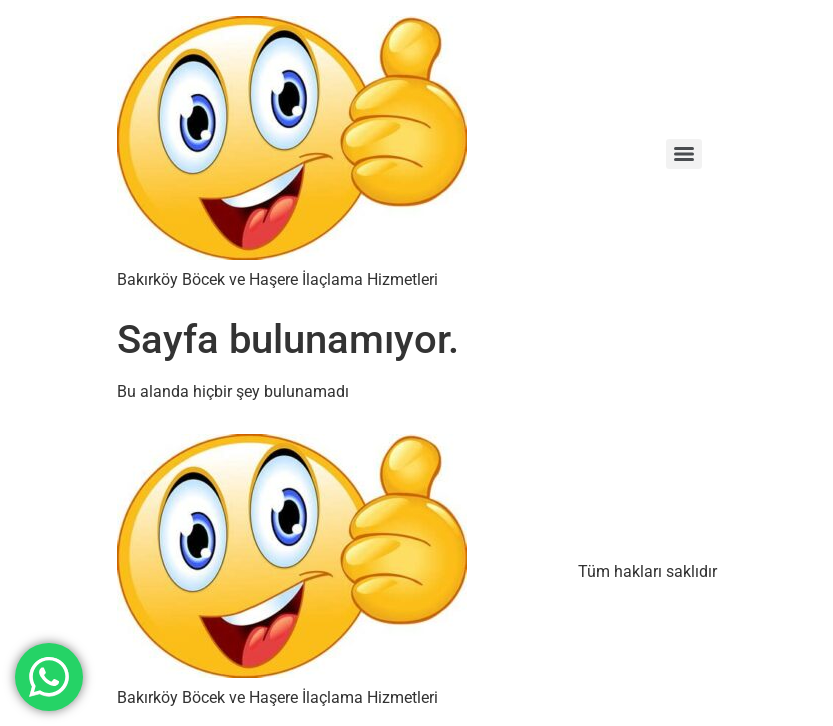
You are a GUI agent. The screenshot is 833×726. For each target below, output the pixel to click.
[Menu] (684, 154)
